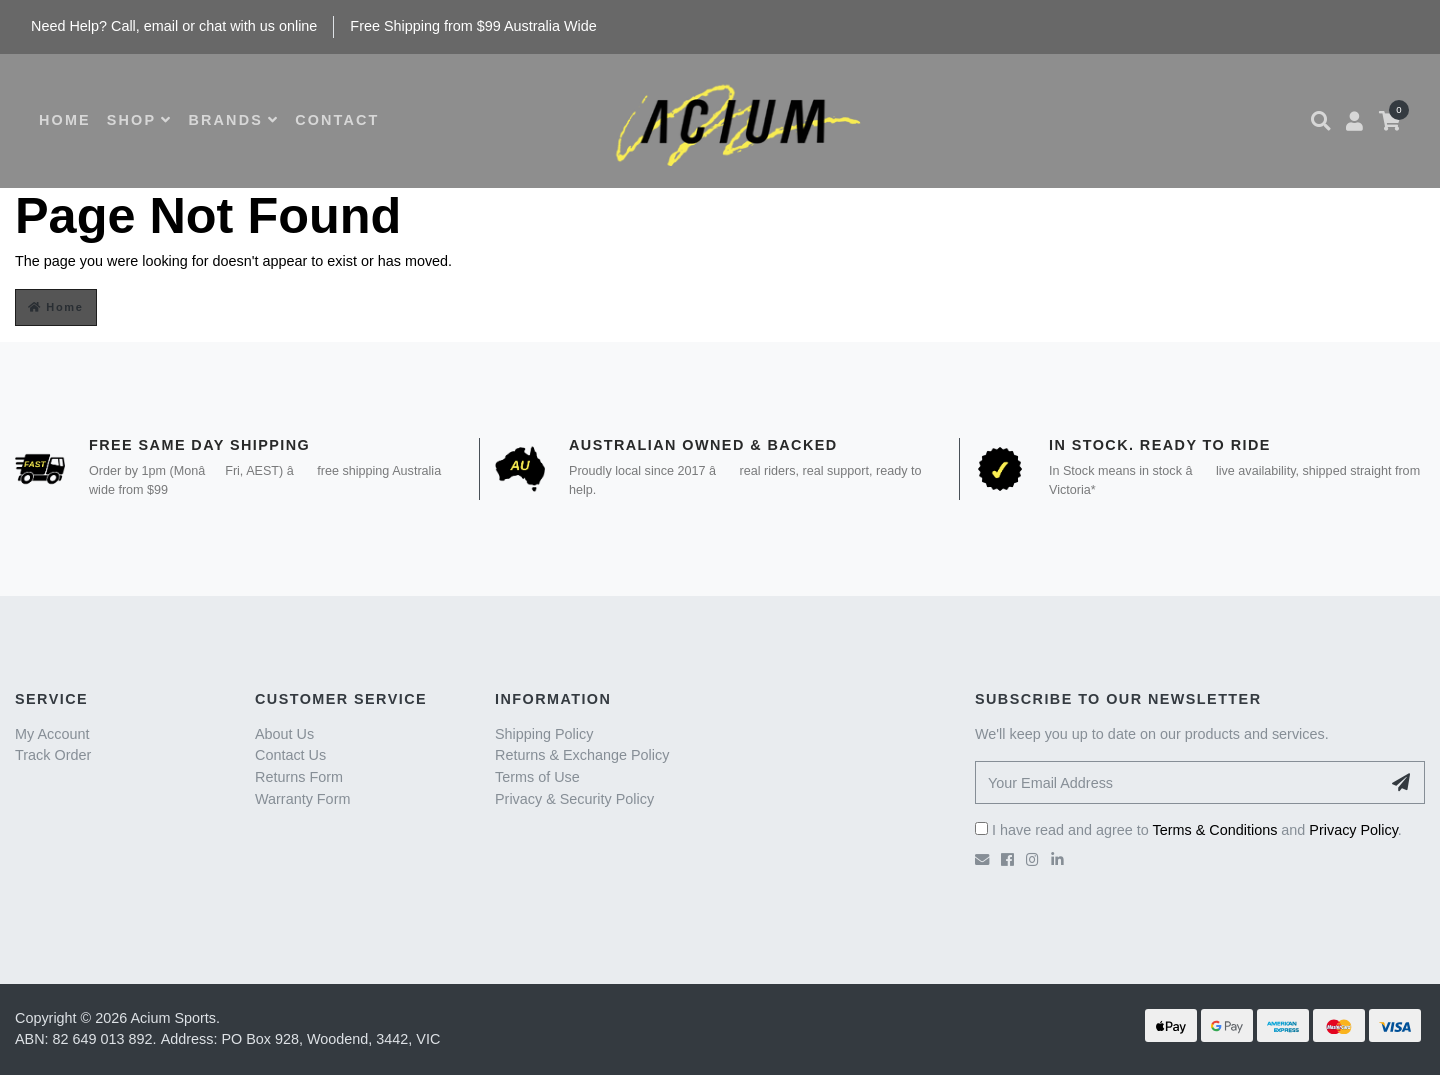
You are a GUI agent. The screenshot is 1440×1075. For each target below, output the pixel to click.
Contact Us (290, 755)
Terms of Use (537, 777)
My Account (52, 734)
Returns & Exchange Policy (582, 755)
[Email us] (982, 860)
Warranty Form (302, 799)
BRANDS (233, 120)
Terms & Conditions (1215, 830)
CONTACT (337, 120)
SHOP (140, 120)
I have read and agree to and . (1188, 830)
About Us (284, 734)
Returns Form (299, 777)
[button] (1320, 121)
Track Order (53, 755)
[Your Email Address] (1178, 782)
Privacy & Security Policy (574, 799)
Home (56, 307)
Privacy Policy (1353, 830)
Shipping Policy (544, 734)
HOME (65, 120)
